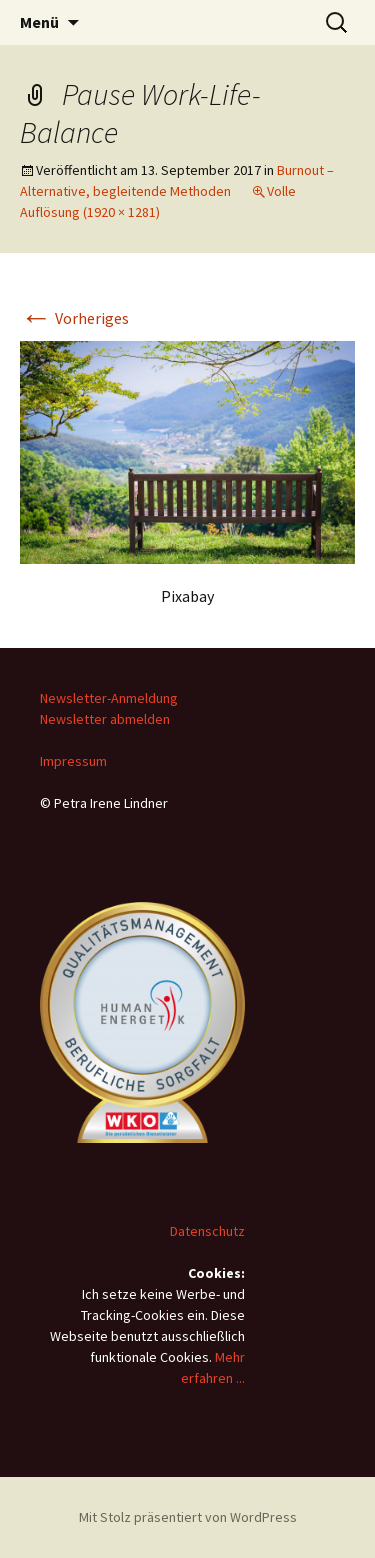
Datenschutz (207, 1231)
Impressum (73, 761)
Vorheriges (74, 318)
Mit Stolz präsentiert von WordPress (188, 1517)
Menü (39, 22)
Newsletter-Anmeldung (109, 698)
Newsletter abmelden (105, 719)
